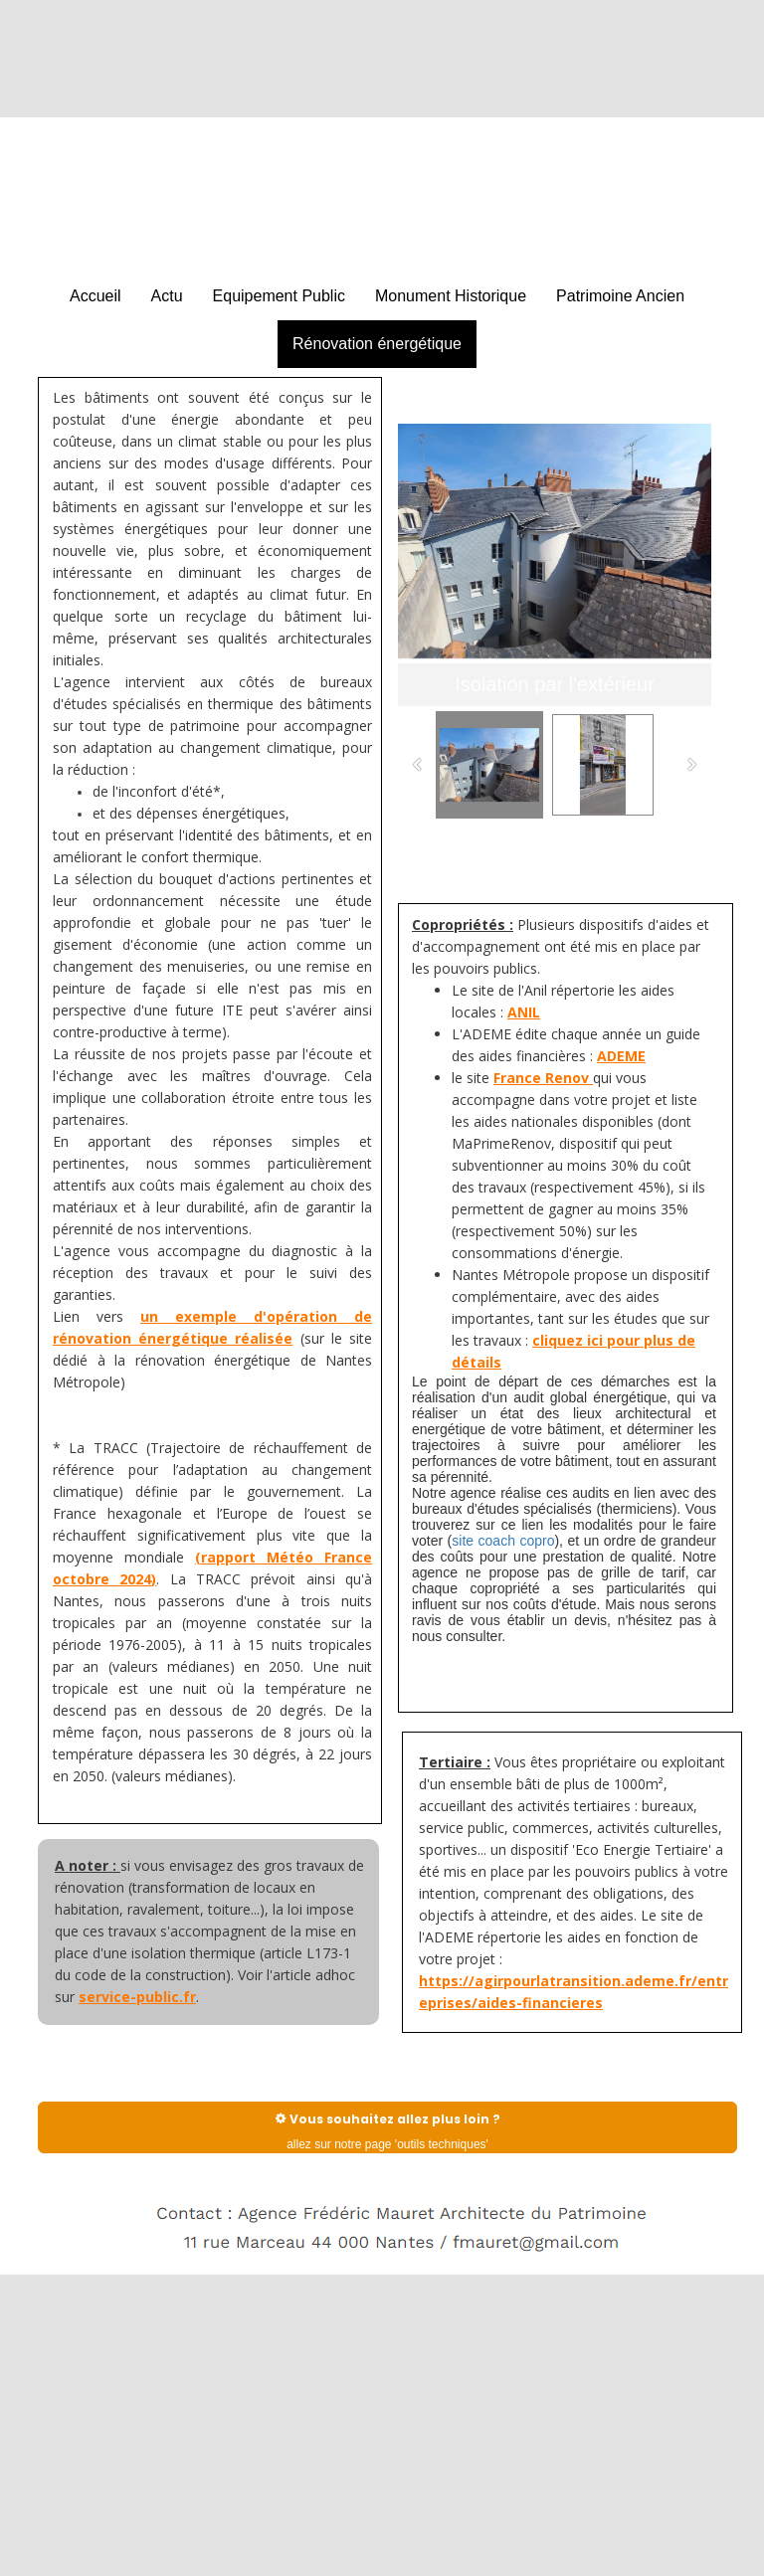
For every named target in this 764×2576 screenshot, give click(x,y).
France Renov (543, 1077)
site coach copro (503, 1541)
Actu (167, 295)
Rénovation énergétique (377, 343)
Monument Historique (450, 295)
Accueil (95, 295)
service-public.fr (137, 1996)
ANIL (523, 1012)
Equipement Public (279, 295)
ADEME (621, 1055)
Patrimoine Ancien (620, 295)
